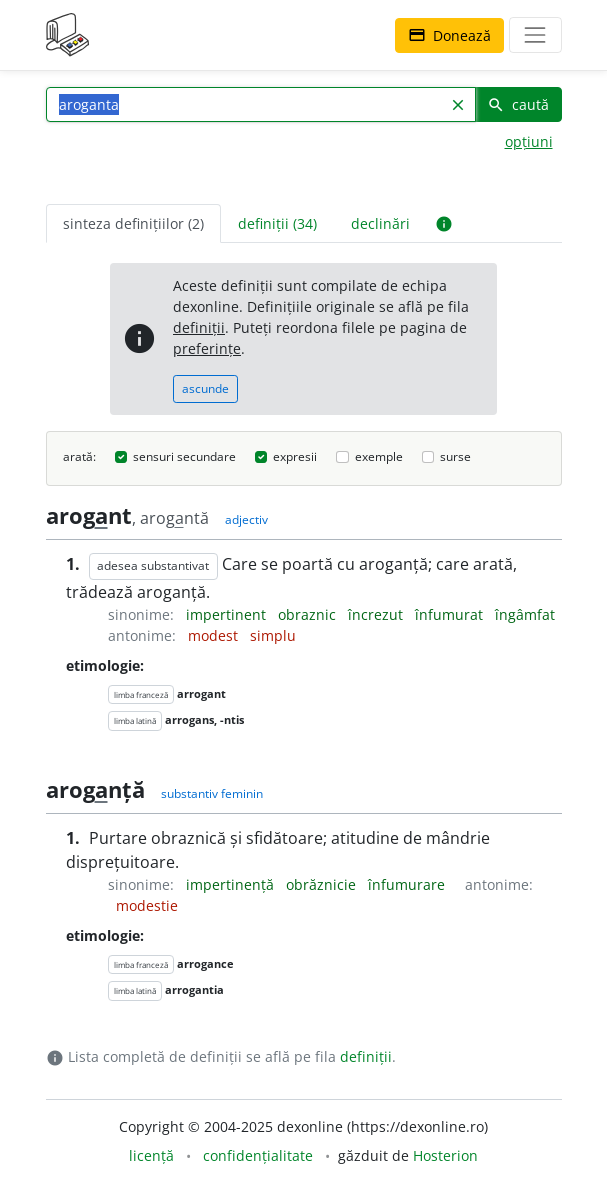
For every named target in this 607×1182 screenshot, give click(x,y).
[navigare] (535, 35)
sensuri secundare (184, 456)
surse (455, 456)
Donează (449, 35)
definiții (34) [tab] (277, 223)
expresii (295, 456)
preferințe (207, 348)
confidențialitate (258, 1155)
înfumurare (408, 884)
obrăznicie (323, 884)
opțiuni (529, 141)
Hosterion (445, 1155)
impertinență (232, 884)
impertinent (228, 614)
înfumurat (451, 614)
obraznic (309, 614)
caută (518, 104)
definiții (199, 327)
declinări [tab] (380, 223)
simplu (273, 635)
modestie (147, 905)
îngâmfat (525, 614)
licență (151, 1155)
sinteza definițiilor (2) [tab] (133, 223)
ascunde (205, 388)
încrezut (377, 614)
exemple (379, 456)
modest (215, 635)
